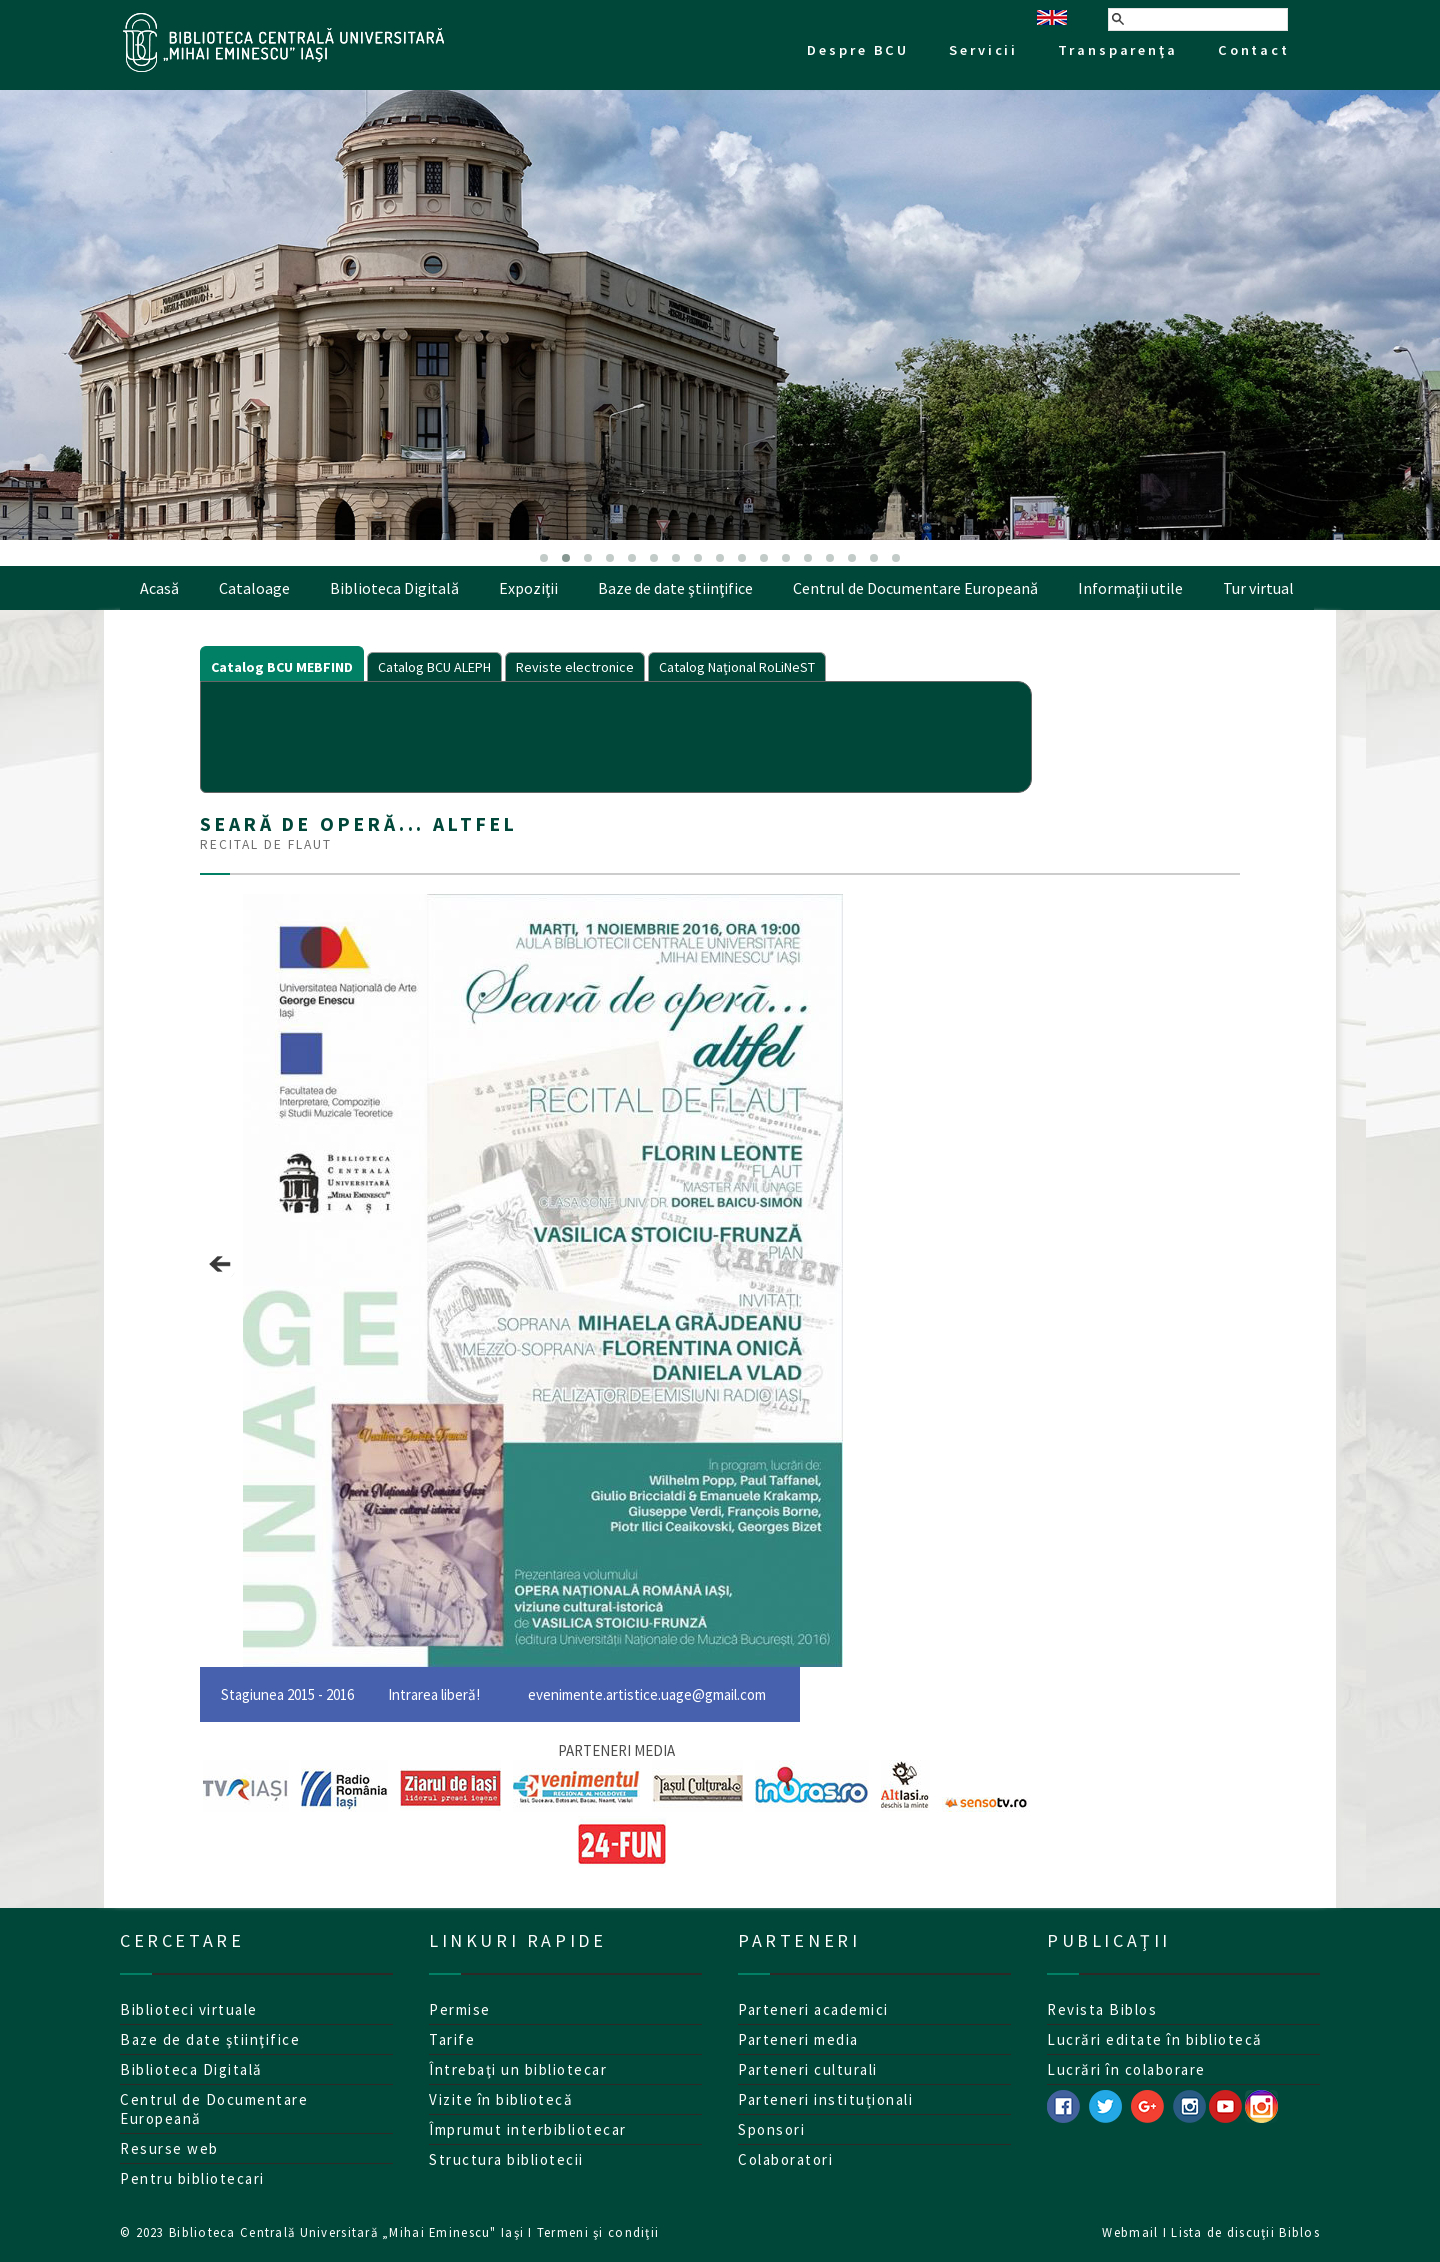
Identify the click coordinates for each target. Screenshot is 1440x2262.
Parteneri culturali (808, 2069)
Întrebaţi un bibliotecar (518, 2069)
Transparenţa (1118, 50)
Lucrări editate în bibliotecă (1155, 2039)
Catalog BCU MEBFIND (282, 667)
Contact (1254, 50)
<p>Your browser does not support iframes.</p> (616, 735)
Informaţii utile (1130, 588)
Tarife (452, 2039)
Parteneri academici (813, 2009)
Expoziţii (528, 588)
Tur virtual (1258, 588)
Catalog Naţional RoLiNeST (737, 667)
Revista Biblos (1102, 2009)
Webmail (1130, 2232)
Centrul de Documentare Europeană (915, 588)
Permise (460, 2009)
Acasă (159, 588)
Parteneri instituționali (825, 2099)
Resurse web (169, 2148)
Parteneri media (798, 2039)
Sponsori (771, 2129)
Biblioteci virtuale (189, 2009)
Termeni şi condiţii (598, 2232)
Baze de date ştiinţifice (675, 588)
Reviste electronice (575, 667)
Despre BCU (858, 50)
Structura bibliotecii (506, 2159)
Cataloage (254, 588)
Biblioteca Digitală (394, 588)
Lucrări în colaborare (1126, 2069)
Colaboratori (785, 2159)
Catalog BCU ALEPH (434, 667)
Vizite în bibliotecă (501, 2099)
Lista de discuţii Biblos (1245, 2232)
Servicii (983, 50)
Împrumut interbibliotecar (528, 2129)
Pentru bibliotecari (192, 2178)
